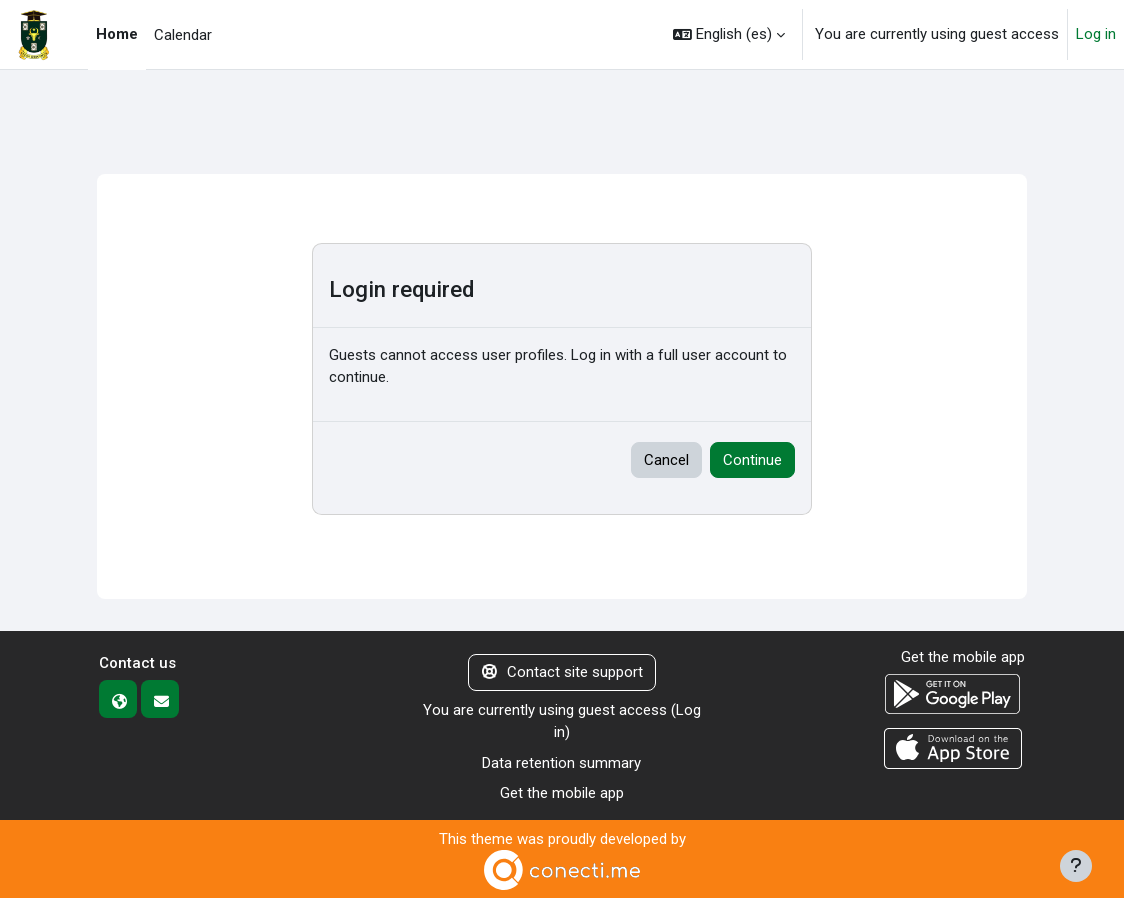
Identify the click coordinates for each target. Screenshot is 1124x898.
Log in (1096, 34)
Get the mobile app (562, 793)
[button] (729, 34)
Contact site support (562, 672)
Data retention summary (561, 763)
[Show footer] (1076, 866)
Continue (752, 460)
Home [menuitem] (117, 34)
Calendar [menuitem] (183, 35)
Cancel (666, 460)
